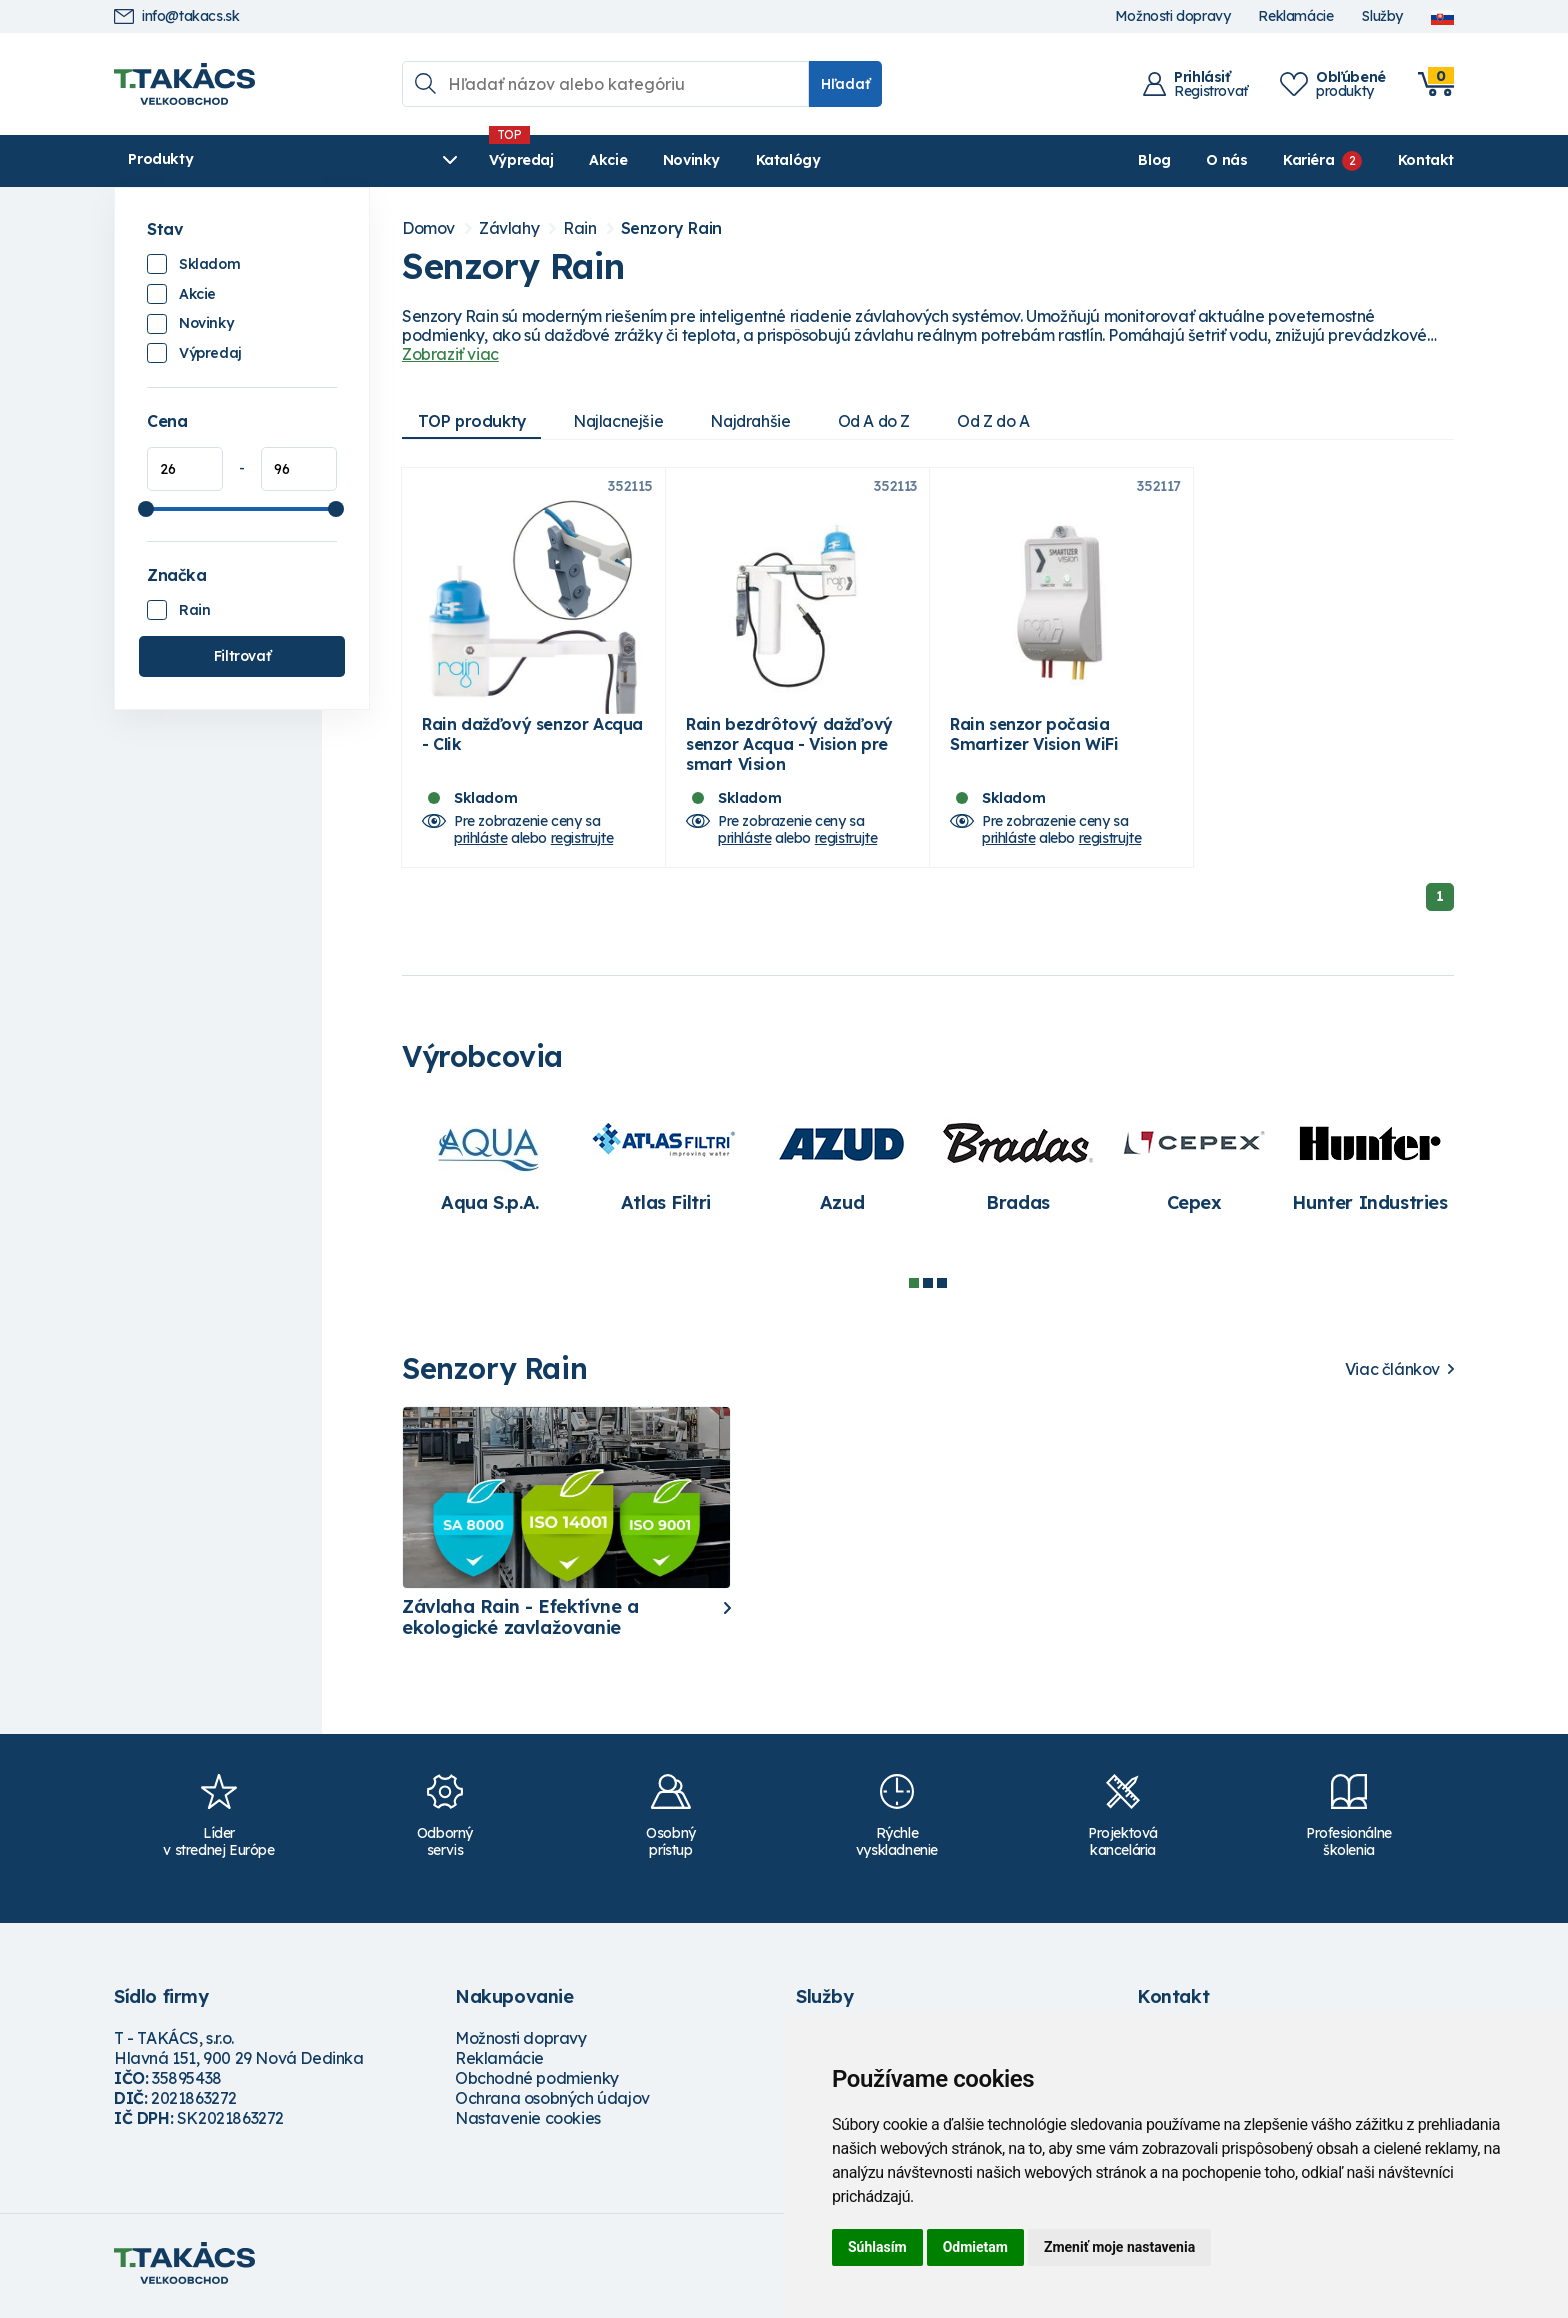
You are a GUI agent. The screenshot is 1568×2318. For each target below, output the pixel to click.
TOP (473, 421)
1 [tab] (914, 1290)
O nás (1226, 160)
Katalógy (685, 160)
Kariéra (1308, 160)
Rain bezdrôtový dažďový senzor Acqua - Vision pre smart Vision (789, 750)
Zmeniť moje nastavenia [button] (1119, 2247)
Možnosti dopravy (1173, 16)
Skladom (209, 264)
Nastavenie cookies (528, 2124)
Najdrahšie (757, 421)
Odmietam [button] (975, 2247)
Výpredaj (418, 160)
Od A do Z (884, 421)
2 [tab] (928, 1290)
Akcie (505, 160)
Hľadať (845, 84)
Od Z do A (1007, 421)
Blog (1154, 160)
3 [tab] (942, 1290)
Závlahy (509, 228)
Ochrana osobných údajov (552, 2104)
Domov (428, 228)
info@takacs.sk (176, 16)
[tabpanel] (490, 1169)
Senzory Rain (671, 228)
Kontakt (1426, 160)
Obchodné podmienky (537, 2084)
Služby (1382, 16)
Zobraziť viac (450, 354)
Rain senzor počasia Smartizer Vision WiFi (1034, 740)
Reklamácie (1295, 16)
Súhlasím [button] (877, 2247)
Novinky (588, 160)
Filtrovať (242, 656)
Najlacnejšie (622, 421)
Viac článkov (1392, 1375)
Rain (194, 610)
